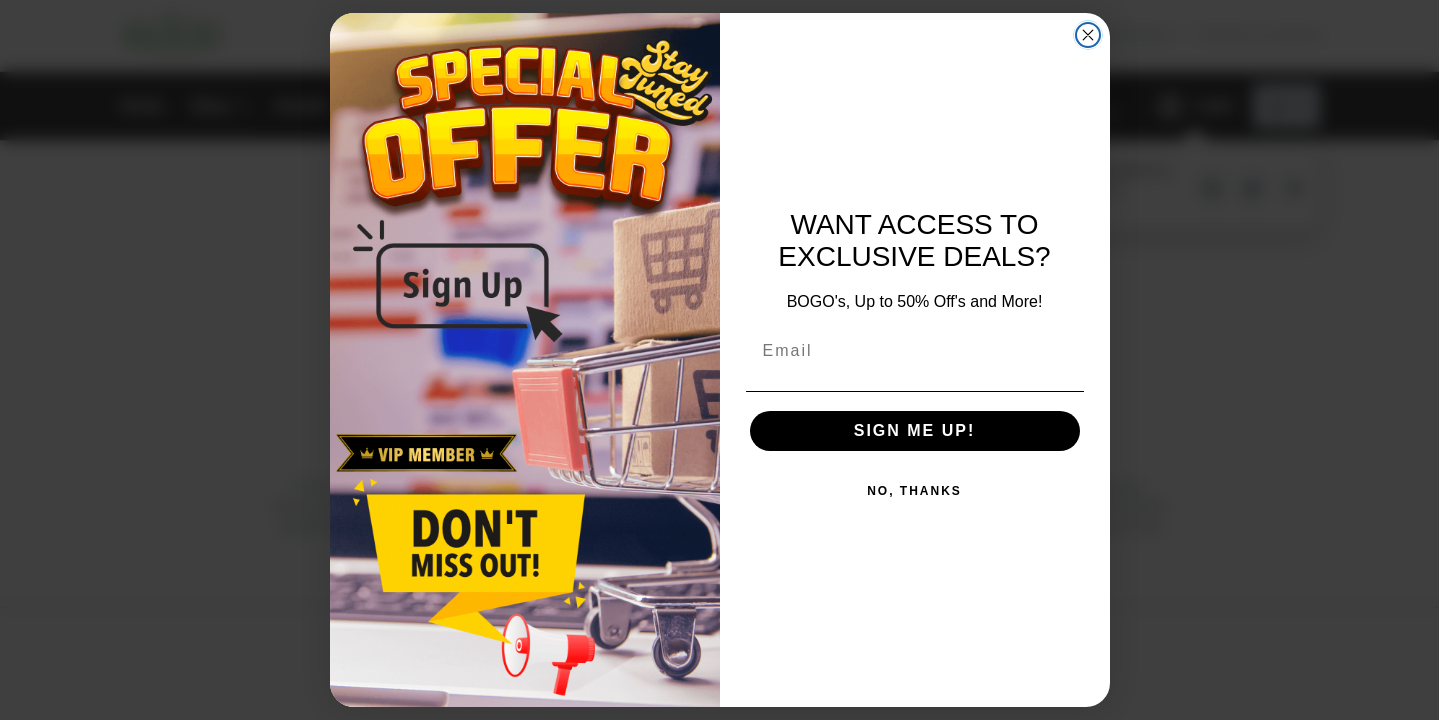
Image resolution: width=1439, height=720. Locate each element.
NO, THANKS (914, 491)
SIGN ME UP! (915, 430)
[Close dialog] (1088, 35)
